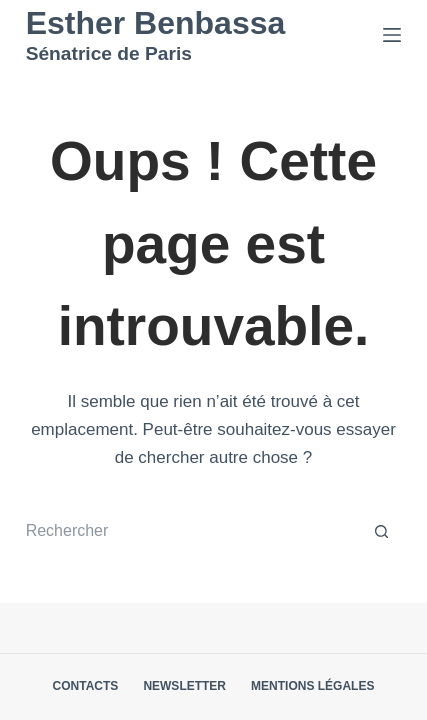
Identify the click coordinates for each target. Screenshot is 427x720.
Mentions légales (312, 686)
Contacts (86, 686)
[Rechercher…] (194, 532)
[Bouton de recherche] (381, 532)
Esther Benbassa (156, 23)
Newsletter (184, 686)
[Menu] (392, 35)
